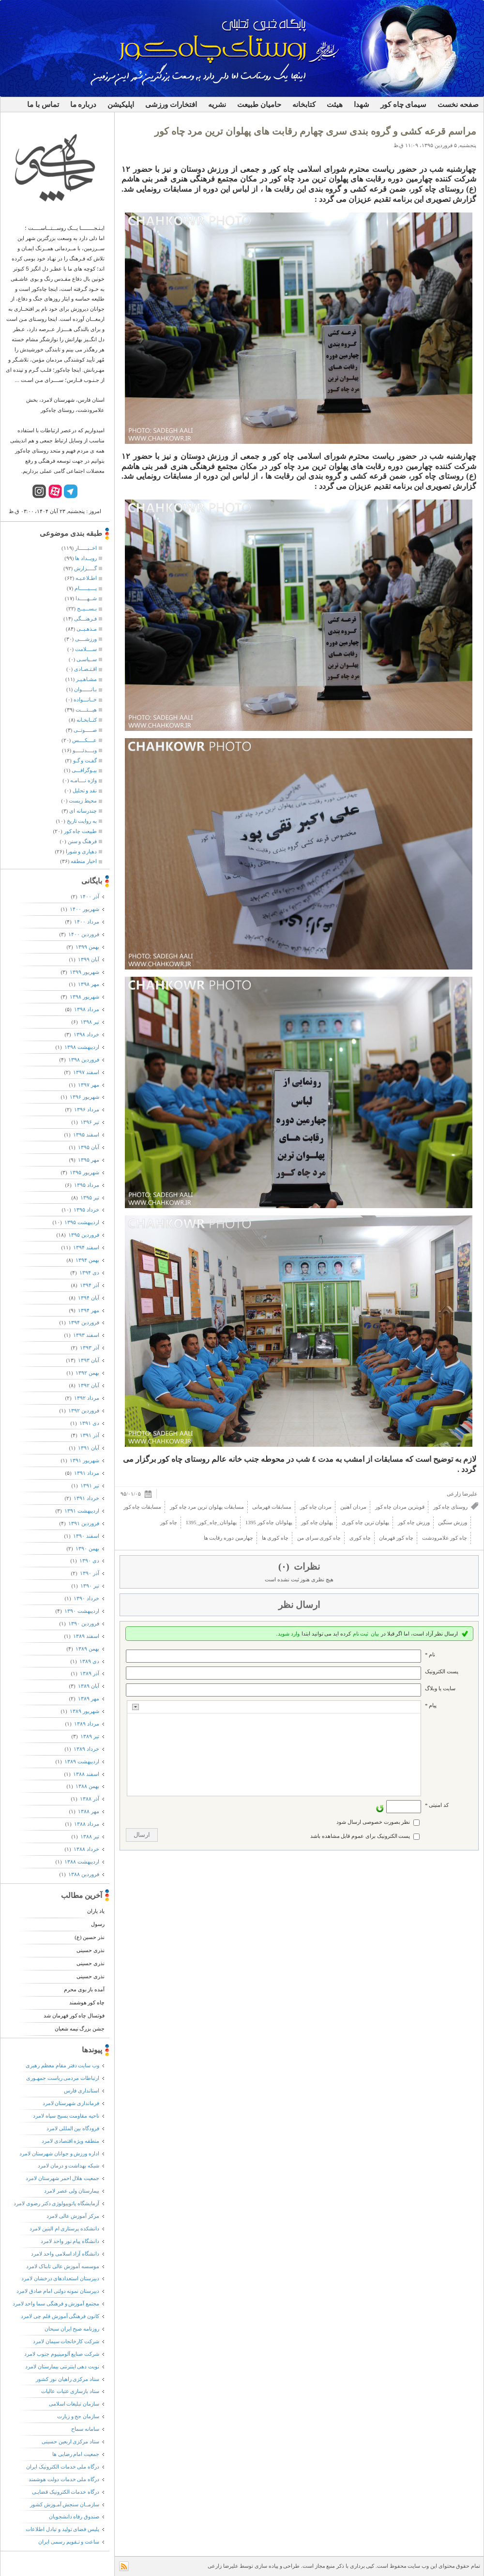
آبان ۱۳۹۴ (88, 1298)
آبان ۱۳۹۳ (88, 1360)
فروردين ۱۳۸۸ (83, 1874)
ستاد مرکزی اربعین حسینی (70, 2441)
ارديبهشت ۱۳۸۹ (81, 1761)
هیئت (335, 104)
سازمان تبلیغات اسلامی (74, 2404)
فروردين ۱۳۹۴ (83, 1322)
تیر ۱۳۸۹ (89, 1736)
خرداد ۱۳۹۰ (86, 1598)
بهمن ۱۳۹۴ (87, 1260)
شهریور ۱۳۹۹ (84, 972)
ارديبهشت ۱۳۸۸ (81, 1861)
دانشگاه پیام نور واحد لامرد (70, 2241)
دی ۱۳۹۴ (89, 1272)
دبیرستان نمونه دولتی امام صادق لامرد (57, 2291)
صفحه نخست (458, 104)
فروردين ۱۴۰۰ (83, 934)
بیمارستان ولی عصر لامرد (71, 2191)
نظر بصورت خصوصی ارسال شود (373, 1822)
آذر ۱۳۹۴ (89, 1285)
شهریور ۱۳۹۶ (84, 1097)
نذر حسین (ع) (90, 1937)
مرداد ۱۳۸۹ (86, 1724)
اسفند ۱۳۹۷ (86, 1072)
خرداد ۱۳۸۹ (86, 1749)
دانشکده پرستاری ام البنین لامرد (64, 2228)
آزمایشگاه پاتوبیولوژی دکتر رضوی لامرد (56, 2203)
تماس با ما (43, 104)
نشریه (217, 104)
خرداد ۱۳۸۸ (86, 1849)
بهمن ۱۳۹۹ (87, 947)
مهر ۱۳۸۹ (88, 1698)
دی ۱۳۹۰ (89, 1560)
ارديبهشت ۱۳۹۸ (81, 1047)
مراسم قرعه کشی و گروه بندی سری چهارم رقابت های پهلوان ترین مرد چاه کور (315, 131)
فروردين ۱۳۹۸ (83, 1059)
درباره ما (83, 104)
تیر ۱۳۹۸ (89, 1022)
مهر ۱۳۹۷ (88, 1085)
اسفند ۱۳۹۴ (86, 1247)
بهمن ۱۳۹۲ (87, 1373)
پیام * (431, 1705)
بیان (375, 1634)
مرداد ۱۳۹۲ (86, 1398)
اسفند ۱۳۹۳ (86, 1335)
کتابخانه (304, 104)
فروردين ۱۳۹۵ (83, 1235)
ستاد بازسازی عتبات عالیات (70, 2391)
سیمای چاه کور (403, 104)
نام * (430, 1654)
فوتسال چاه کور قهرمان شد (74, 2015)
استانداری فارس (81, 2090)
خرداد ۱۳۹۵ (86, 1209)
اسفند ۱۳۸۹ (86, 1636)
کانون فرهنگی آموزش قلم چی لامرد (60, 2316)
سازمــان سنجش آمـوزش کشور (64, 2504)
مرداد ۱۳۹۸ (86, 1009)
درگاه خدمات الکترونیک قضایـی (65, 2492)
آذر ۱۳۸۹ (89, 1673)
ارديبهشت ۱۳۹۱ (81, 1511)
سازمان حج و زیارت (78, 2416)
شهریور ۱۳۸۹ (84, 1711)
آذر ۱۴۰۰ (89, 896)
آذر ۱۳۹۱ (89, 1435)
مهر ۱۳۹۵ (88, 1160)
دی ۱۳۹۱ (89, 1423)
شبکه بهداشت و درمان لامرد (68, 2165)
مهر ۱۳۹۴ (88, 1310)
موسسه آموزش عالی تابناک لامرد (62, 2266)
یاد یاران (96, 1911)
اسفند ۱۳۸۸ (86, 1774)
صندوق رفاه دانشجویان (74, 2516)
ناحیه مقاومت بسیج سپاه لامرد (66, 2116)
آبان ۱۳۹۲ (88, 1385)
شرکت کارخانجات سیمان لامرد (66, 2341)
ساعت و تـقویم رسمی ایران (68, 2542)
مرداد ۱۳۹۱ (86, 1473)
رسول (98, 1924)
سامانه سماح (85, 2429)
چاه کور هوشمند (87, 2002)
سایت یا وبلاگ (440, 1688)
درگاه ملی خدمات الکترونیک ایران (62, 2467)
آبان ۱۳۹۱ (88, 1448)
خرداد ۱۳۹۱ (86, 1498)
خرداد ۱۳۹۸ (86, 1034)
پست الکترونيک (441, 1671)
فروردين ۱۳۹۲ (83, 1410)
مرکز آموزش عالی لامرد (72, 2216)
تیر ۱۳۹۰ (89, 1586)
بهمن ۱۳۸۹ (87, 1649)
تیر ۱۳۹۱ (89, 1485)
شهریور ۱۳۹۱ (84, 1460)
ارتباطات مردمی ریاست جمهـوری (62, 2078)
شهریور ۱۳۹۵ (84, 1172)
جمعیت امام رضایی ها (75, 2454)
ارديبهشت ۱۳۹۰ (81, 1611)
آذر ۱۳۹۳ (89, 1347)
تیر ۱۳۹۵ (89, 1197)
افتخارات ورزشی (171, 104)
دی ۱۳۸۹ (89, 1661)
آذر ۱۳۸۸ (89, 1799)
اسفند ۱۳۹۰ (86, 1536)
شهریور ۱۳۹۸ (84, 997)
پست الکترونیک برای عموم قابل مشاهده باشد (360, 1836)
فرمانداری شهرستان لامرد (71, 2103)
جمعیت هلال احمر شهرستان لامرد (62, 2178)
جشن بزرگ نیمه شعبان (80, 2028)
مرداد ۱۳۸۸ (86, 1824)
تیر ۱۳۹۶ (89, 1122)
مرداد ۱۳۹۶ (86, 1109)
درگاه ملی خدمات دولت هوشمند (64, 2479)
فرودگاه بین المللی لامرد (72, 2128)
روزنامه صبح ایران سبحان (72, 2329)
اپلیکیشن (120, 104)
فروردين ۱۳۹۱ (83, 1523)
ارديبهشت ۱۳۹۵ (81, 1222)
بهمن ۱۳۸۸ (87, 1786)
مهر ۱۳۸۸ (88, 1811)
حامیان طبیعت (259, 104)
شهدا (361, 104)
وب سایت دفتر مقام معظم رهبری (62, 2065)
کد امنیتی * (437, 1805)
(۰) (284, 1566)
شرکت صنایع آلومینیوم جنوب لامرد (61, 2354)
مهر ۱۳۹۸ (88, 984)
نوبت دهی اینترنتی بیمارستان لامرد (62, 2366)
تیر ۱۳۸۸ (89, 1836)
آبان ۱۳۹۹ (88, 959)
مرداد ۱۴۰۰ (86, 921)
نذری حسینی (90, 1950)
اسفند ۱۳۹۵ (86, 1134)
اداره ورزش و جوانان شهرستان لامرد (59, 2153)
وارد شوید (289, 1634)
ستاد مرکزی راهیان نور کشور (67, 2379)
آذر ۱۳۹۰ (89, 1573)
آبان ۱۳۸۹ (88, 1686)
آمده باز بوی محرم (84, 1989)
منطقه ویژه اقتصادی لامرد (70, 2141)
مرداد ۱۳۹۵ (86, 1185)
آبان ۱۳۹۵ (88, 1147)
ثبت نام (361, 1634)
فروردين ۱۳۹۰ (83, 1623)
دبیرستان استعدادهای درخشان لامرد (60, 2278)
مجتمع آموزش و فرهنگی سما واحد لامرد (56, 2303)
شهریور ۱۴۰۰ (84, 909)
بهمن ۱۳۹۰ (87, 1548)
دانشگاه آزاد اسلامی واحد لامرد (65, 2254)
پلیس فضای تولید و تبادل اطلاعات (62, 2529)
